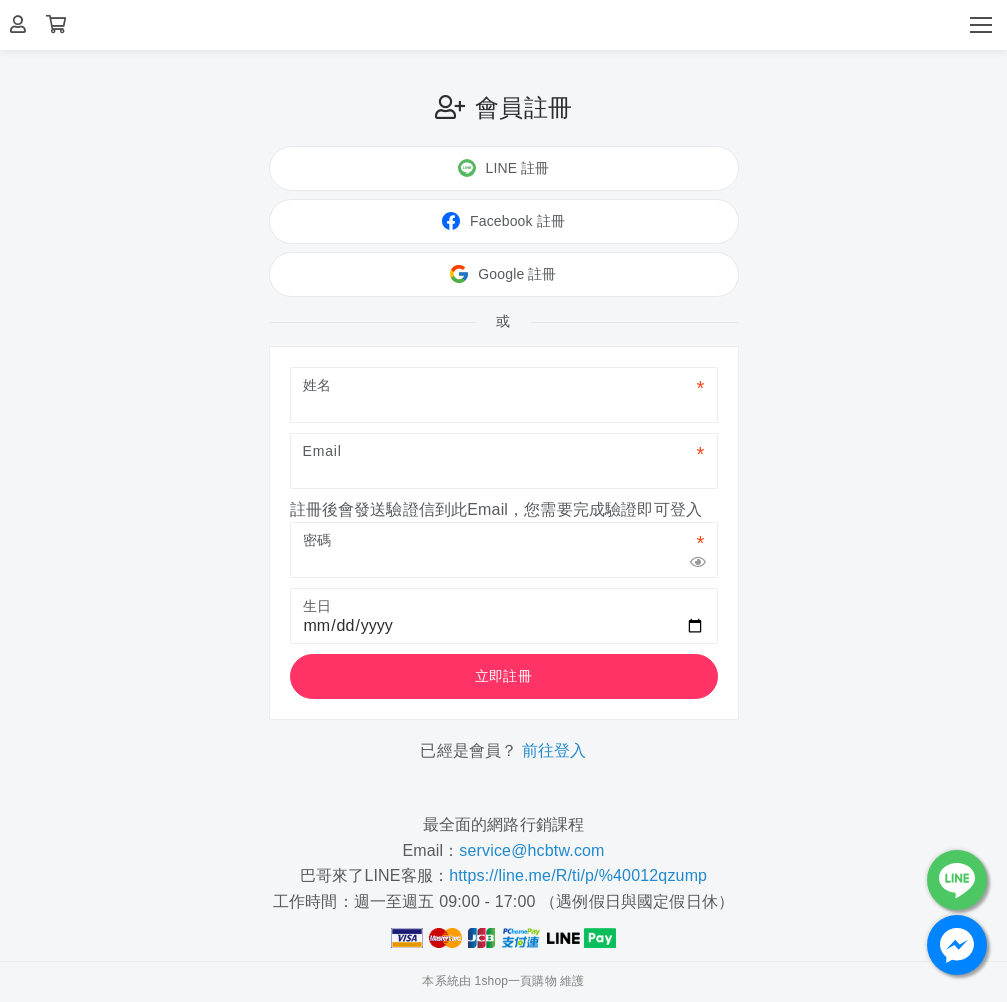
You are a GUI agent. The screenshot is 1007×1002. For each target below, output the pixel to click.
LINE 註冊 (504, 168)
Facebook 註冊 (503, 221)
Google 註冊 (503, 274)
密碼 (318, 540)
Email (322, 451)
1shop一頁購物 (516, 981)
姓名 (318, 385)
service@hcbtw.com (531, 850)
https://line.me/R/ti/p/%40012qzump (578, 875)
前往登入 (554, 750)
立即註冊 (503, 676)
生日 (318, 606)
